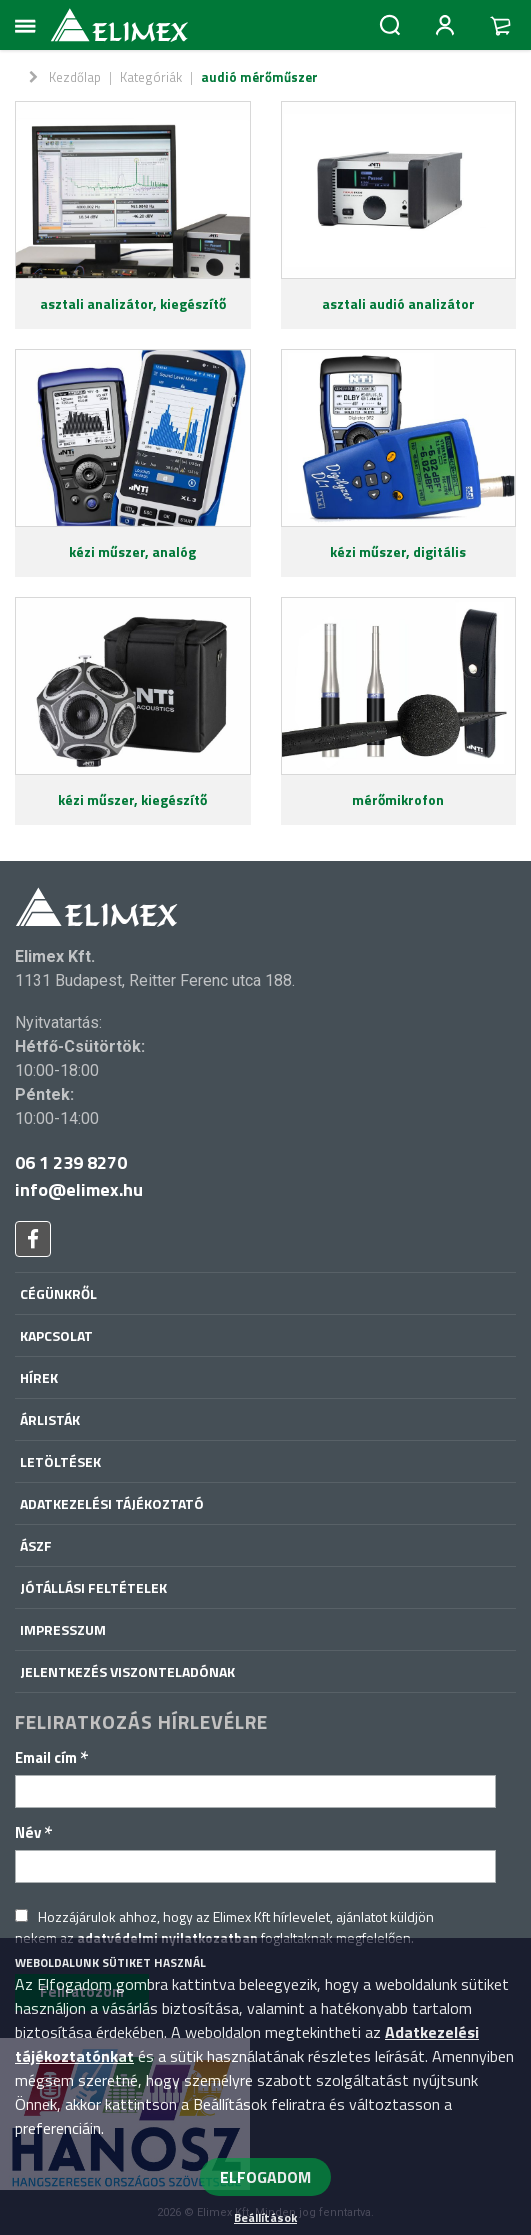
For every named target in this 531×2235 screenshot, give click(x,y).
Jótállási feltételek (93, 1587)
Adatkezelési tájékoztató (112, 1503)
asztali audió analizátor (398, 303)
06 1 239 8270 (71, 1162)
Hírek (39, 1377)
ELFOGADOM (265, 2177)
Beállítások (265, 2217)
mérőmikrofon (398, 799)
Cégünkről (58, 1293)
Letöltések (60, 1461)
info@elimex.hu (79, 1189)
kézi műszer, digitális (398, 551)
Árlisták (50, 1419)
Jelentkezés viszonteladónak (127, 1671)
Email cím (52, 1757)
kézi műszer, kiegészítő (132, 799)
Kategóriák (151, 77)
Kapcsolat (56, 1335)
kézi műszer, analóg (132, 551)
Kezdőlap (75, 77)
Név (34, 1832)
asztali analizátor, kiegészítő (133, 303)
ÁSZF (36, 1545)
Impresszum (63, 1629)
